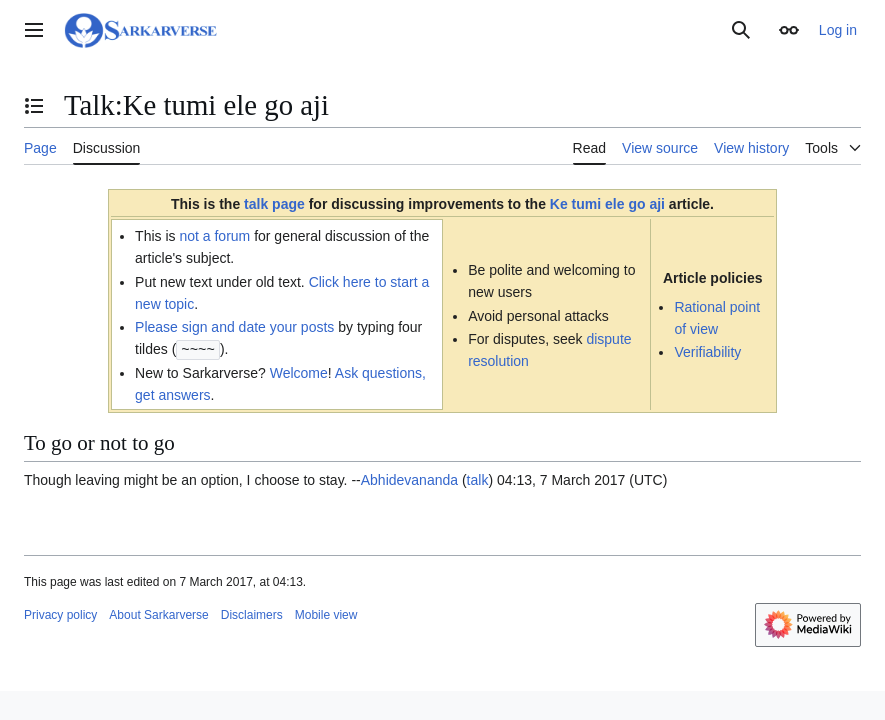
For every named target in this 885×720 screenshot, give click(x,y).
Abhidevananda (409, 479)
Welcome (299, 372)
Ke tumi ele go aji (607, 204)
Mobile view (326, 614)
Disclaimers (252, 614)
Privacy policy (60, 614)
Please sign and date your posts (234, 327)
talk (478, 479)
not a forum (214, 236)
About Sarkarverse (158, 614)
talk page (274, 204)
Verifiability (707, 352)
